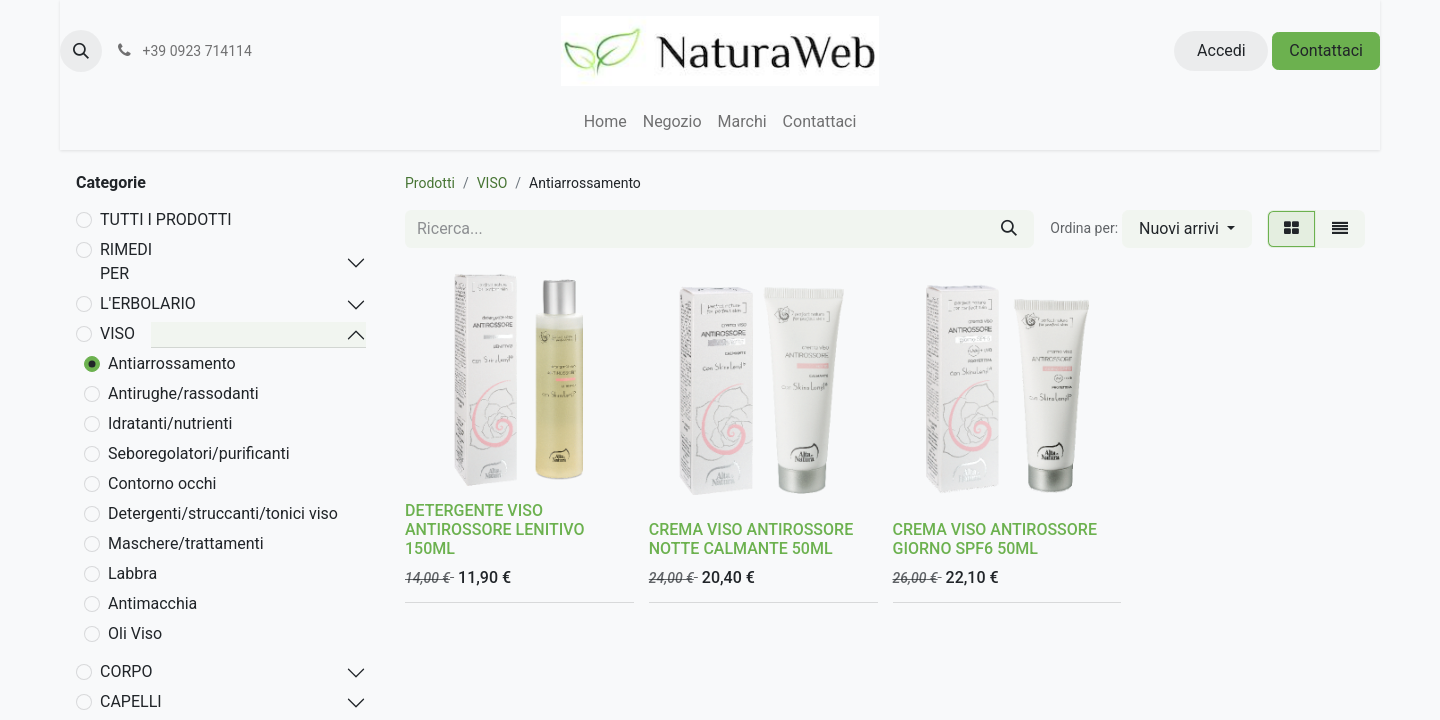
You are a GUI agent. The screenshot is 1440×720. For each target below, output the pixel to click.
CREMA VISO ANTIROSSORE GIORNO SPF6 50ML (995, 539)
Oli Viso (135, 633)
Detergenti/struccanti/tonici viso (223, 513)
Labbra (132, 573)
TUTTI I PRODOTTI (166, 219)
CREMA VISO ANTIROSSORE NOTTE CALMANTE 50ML (751, 539)
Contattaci (1326, 50)
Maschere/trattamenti (186, 543)
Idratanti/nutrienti (170, 423)
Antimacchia (152, 603)
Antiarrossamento (172, 363)
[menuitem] (605, 122)
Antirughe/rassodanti (183, 393)
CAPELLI (131, 701)
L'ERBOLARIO (148, 303)
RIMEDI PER (126, 261)
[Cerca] (1009, 229)
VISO (117, 333)
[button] (81, 51)
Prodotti (430, 183)
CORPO (126, 671)
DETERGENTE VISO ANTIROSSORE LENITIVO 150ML (494, 529)
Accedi (1221, 50)
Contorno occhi (162, 483)
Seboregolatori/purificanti (199, 453)
